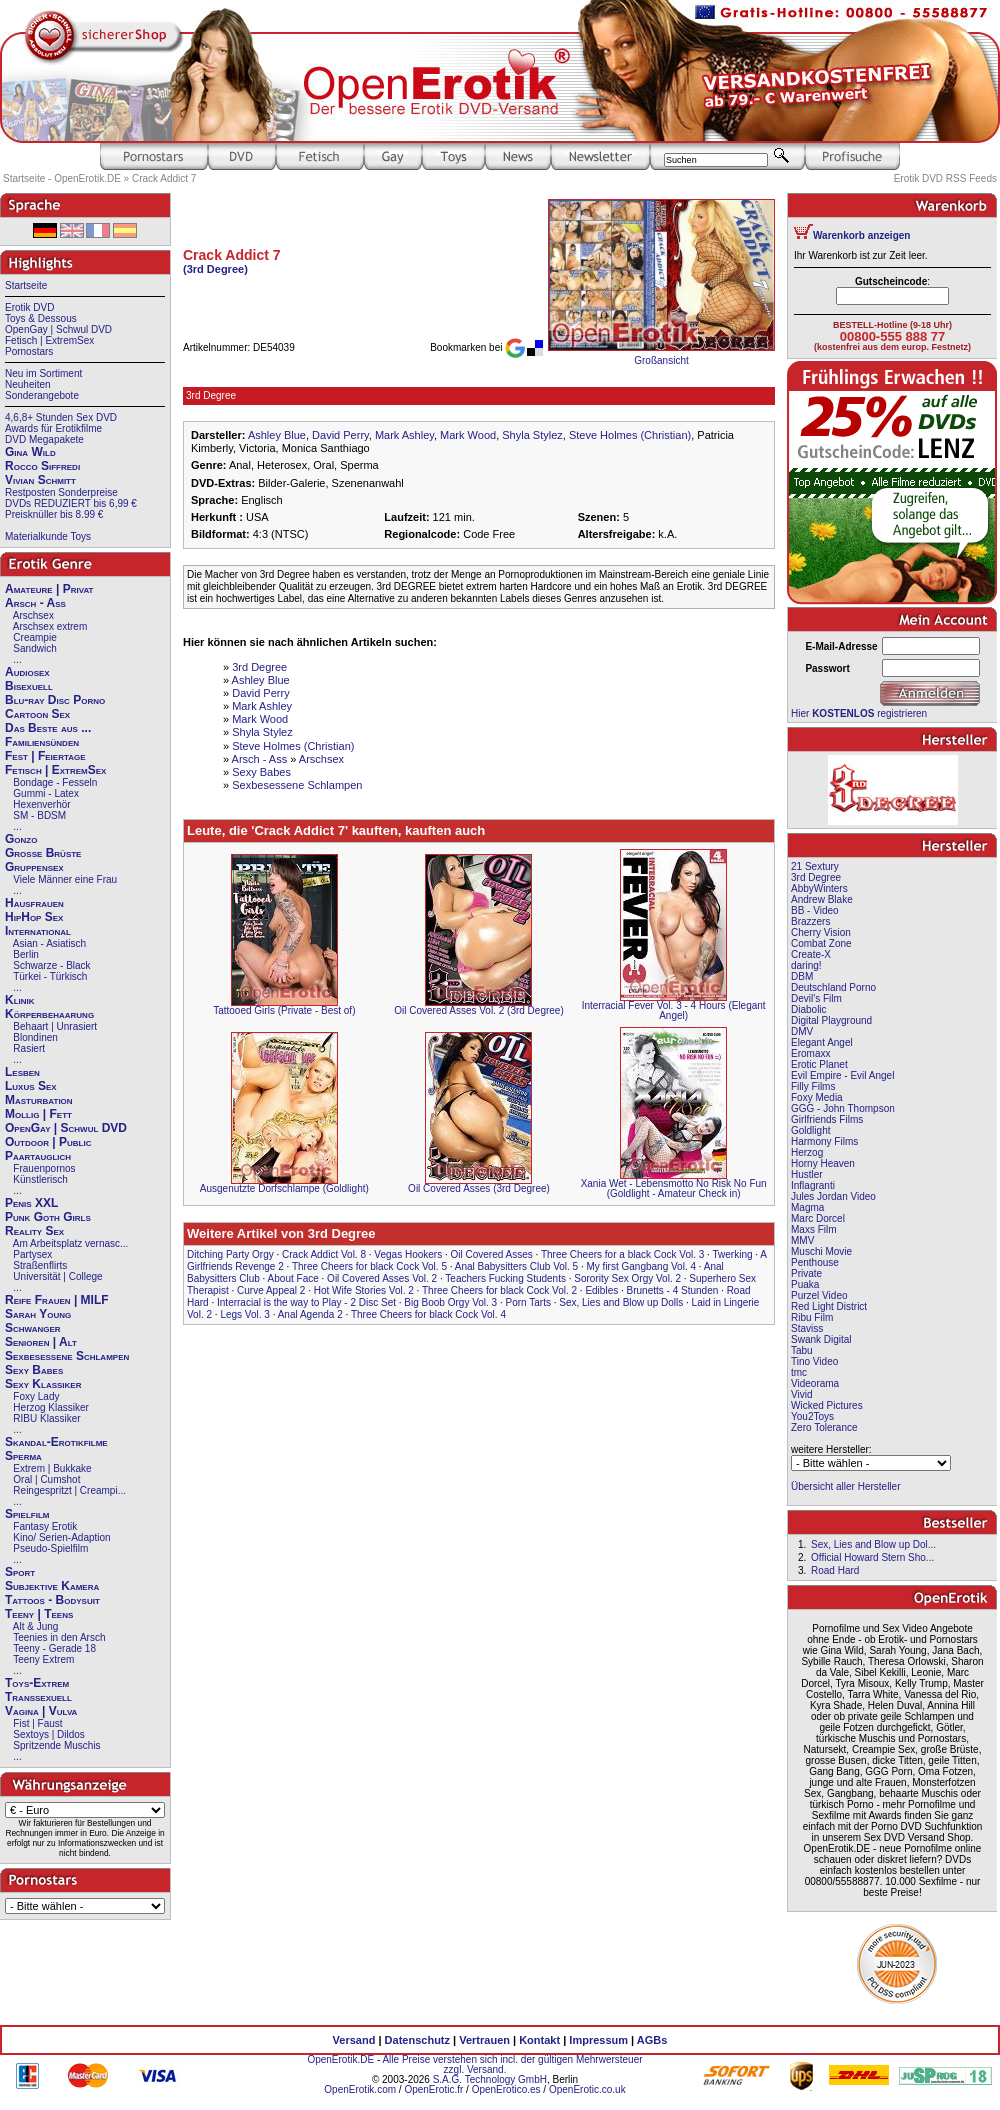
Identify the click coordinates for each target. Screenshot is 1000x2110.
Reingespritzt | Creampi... (69, 1490)
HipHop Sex (34, 917)
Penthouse (815, 1262)
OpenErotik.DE (340, 2059)
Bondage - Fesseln (55, 782)
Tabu (802, 1350)
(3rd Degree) (215, 269)
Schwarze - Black (51, 965)
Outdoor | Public (48, 1142)
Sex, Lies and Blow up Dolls (621, 1302)
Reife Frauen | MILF (57, 1300)
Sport (20, 1572)
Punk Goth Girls (48, 1217)
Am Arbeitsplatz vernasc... (71, 1243)
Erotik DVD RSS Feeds (945, 178)
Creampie (34, 637)
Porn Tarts (528, 1302)
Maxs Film (814, 1229)
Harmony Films (824, 1141)
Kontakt (539, 2040)
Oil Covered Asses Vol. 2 (382, 1278)
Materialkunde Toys (48, 536)
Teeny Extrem (43, 1659)
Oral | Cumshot (46, 1479)
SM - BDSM (39, 815)
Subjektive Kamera (52, 1586)
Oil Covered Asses (492, 1254)
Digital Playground (831, 1020)
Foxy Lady (36, 1396)
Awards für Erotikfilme (53, 428)
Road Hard (835, 1570)
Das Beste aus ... (48, 728)
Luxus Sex (31, 1086)
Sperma (23, 1456)
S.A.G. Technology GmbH (490, 2079)
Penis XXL (31, 1203)
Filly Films (813, 1086)
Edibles (601, 1290)
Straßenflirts (40, 1265)
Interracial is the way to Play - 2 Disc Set (306, 1302)
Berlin (26, 954)
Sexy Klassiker (43, 1384)
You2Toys (812, 1416)
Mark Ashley (404, 435)
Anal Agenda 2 (310, 1314)
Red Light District (829, 1306)
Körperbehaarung (49, 1014)
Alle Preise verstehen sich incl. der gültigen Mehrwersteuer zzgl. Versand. (512, 2064)
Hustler (807, 1174)
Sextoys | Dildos (49, 1734)
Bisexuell (29, 686)
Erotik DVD (29, 307)
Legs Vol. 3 (244, 1314)
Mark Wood (468, 435)
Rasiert (29, 1048)
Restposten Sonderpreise (61, 492)
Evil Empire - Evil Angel (842, 1075)
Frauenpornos (44, 1168)
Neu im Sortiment (43, 373)
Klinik (20, 1000)
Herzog (807, 1152)
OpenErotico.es (506, 2089)
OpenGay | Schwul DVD (58, 329)
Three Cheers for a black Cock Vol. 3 (622, 1254)
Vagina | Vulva (41, 1711)
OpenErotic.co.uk (587, 2089)
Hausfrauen (34, 903)
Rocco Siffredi (42, 466)
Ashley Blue (277, 435)
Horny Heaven (823, 1163)
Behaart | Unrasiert (55, 1026)
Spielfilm (27, 1514)
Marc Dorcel (818, 1218)
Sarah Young (38, 1314)
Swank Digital (821, 1339)
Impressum (598, 2040)
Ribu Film (812, 1317)
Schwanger (33, 1328)
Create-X (811, 954)
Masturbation (39, 1100)
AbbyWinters (819, 888)
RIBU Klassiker (46, 1418)
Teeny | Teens (39, 1614)
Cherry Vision (821, 932)
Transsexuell (38, 1697)
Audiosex (27, 672)
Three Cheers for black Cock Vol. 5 (369, 1266)
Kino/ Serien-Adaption (61, 1537)
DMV (802, 1031)
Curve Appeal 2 (271, 1290)
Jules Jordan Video (833, 1196)
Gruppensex (34, 867)
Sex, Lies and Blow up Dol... (873, 1544)
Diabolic (809, 1009)
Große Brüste (43, 853)
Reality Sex (34, 1231)
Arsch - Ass (35, 603)
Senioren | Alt (41, 1342)
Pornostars (29, 351)
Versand (354, 2040)
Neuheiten (28, 384)
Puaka (805, 1284)
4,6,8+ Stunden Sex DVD (61, 417)
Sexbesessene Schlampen (67, 1356)
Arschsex (33, 615)
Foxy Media (817, 1097)
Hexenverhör (41, 804)
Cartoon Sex (37, 714)
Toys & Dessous (41, 318)
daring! (806, 965)
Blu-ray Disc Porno (55, 700)
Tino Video (814, 1361)
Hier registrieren (859, 713)
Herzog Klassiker (51, 1407)
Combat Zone (821, 943)
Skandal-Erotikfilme (56, 1442)
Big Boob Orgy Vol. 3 (450, 1302)
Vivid (802, 1394)
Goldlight (810, 1130)
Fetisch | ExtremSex (49, 340)
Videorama (815, 1383)
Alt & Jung (36, 1626)
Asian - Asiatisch (49, 943)
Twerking (733, 1254)
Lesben (22, 1072)
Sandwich (34, 648)
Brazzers (810, 921)
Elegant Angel (822, 1042)
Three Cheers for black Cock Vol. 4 (428, 1314)
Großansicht (661, 360)
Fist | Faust (37, 1723)
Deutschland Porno (833, 987)
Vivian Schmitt (40, 480)
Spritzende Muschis (56, 1745)
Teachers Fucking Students (505, 1278)
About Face (293, 1278)
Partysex (32, 1254)
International (38, 931)
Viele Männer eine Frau (65, 879)
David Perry (340, 435)
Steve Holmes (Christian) (630, 435)
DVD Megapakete (44, 439)
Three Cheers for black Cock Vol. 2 (499, 1290)
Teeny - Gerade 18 (54, 1648)
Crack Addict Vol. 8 (324, 1254)
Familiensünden (42, 742)
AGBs (652, 2040)
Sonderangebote (42, 395)
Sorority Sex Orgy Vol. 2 (627, 1278)
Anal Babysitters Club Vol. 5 (516, 1266)
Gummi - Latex (46, 793)
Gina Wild (30, 452)
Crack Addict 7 (164, 178)
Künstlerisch (40, 1179)
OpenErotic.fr (433, 2089)
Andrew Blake (822, 899)
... (17, 659)
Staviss (807, 1328)
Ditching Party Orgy (230, 1254)
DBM (802, 976)
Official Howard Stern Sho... (872, 1557)
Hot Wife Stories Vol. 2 (364, 1290)
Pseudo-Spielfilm (50, 1548)
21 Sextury (815, 866)
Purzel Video (819, 1295)
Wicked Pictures (827, 1405)
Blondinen (35, 1037)
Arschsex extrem (50, 626)
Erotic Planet (819, 1064)
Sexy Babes (34, 1370)
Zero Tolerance (824, 1427)
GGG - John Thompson (843, 1108)
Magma (807, 1207)
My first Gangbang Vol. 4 (642, 1266)
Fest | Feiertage (45, 756)
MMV (802, 1240)
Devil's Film (816, 998)
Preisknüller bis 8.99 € (54, 514)
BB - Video (815, 910)
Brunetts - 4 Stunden (673, 1290)
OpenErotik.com (360, 2089)
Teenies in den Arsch (59, 1637)
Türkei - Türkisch (50, 976)
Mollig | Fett (38, 1114)
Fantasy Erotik (45, 1526)
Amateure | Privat (49, 589)
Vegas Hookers (408, 1254)
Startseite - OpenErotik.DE (62, 178)
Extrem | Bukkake (52, 1468)
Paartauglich (38, 1156)
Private (806, 1273)
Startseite (26, 285)
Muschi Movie (821, 1251)
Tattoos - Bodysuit (52, 1600)
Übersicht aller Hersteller (845, 1486)
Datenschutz (417, 2040)
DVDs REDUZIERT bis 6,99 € (71, 503)
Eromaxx (810, 1053)
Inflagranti (813, 1185)
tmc (799, 1372)
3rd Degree (259, 667)
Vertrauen (484, 2040)
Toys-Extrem (37, 1683)
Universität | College (57, 1276)
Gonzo (21, 839)
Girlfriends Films (827, 1119)
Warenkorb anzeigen (861, 235)
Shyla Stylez (532, 435)
